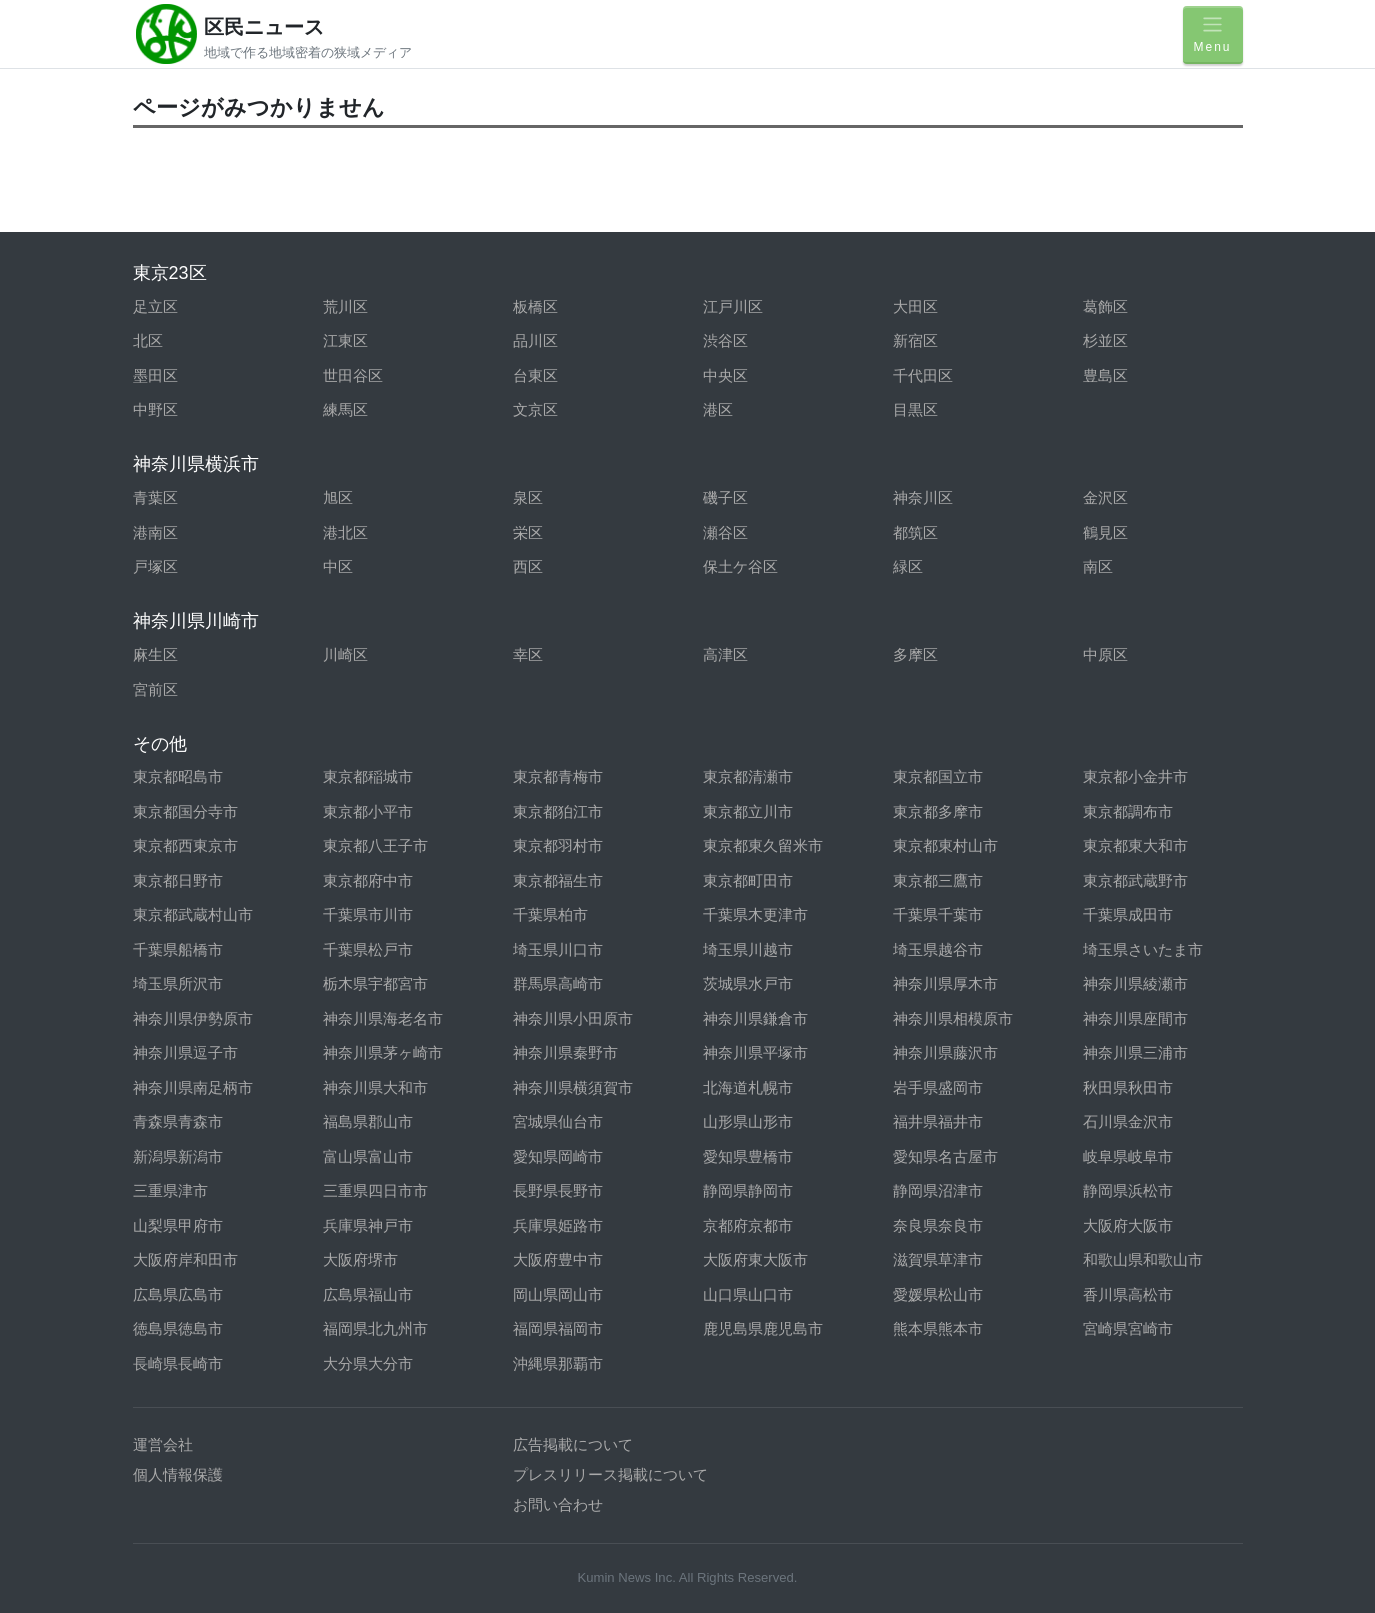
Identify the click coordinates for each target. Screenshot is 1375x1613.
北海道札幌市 (748, 1087)
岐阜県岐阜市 (1128, 1156)
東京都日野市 (178, 880)
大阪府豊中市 (558, 1259)
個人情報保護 (178, 1474)
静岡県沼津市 (938, 1190)
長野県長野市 (558, 1190)
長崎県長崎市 (178, 1363)
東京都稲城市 (368, 776)
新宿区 (915, 340)
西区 (528, 566)
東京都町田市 (748, 880)
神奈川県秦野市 (565, 1052)
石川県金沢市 (1128, 1121)
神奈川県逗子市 (185, 1052)
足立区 (155, 306)
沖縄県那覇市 (558, 1363)
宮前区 (155, 689)
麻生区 (155, 654)
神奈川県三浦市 (1135, 1052)
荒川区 (345, 306)
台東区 (535, 375)
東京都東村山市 (945, 845)
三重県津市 (170, 1190)
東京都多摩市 (938, 811)
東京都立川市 (748, 811)
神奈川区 (923, 497)
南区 (1098, 566)
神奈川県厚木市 (945, 983)
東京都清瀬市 (748, 776)
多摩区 (915, 654)
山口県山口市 (748, 1294)
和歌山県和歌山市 (1143, 1259)
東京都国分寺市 (185, 811)
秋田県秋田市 (1128, 1087)
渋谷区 (725, 340)
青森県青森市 (178, 1121)
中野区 (155, 409)
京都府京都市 (748, 1225)
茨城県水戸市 (748, 983)
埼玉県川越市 (748, 949)
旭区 (338, 497)
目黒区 (915, 409)
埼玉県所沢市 (178, 983)
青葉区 (155, 497)
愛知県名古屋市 (945, 1156)
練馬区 (345, 409)
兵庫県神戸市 (368, 1225)
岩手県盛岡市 (938, 1087)
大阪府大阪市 (1128, 1225)
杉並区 (1105, 340)
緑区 (908, 566)
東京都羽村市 (558, 845)
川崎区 (345, 654)
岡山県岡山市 (558, 1294)
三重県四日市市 (375, 1190)
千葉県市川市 (368, 914)
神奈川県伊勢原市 (193, 1018)
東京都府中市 (368, 880)
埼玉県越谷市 (938, 949)
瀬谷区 (725, 532)
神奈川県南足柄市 (193, 1087)
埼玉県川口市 (558, 949)
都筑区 (915, 532)
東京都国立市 (938, 776)
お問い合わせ (558, 1504)
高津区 (725, 654)
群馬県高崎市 (558, 983)
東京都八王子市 (375, 845)
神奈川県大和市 (375, 1087)
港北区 (345, 532)
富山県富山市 (368, 1156)
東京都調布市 (1128, 811)
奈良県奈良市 (938, 1225)
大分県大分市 (368, 1363)
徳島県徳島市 (178, 1328)
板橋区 (535, 306)
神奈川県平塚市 (755, 1052)
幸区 (528, 654)
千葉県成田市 (1128, 914)
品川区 (535, 340)
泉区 (528, 497)
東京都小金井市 (1135, 776)
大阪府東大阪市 (755, 1259)
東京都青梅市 (558, 776)
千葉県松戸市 (368, 949)
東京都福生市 (558, 880)
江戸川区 (733, 306)
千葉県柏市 (550, 914)
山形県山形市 (748, 1121)
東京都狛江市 (558, 811)
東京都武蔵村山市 (193, 914)
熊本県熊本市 (938, 1328)
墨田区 (155, 375)
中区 (338, 566)
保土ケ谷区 (740, 566)
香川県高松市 (1128, 1294)
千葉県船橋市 (178, 949)
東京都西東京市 (185, 845)
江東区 (345, 340)
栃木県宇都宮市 (375, 983)
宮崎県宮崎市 (1128, 1328)
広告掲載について (573, 1444)
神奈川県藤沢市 (945, 1052)
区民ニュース (264, 27)
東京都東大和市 (1135, 845)
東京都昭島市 (178, 776)
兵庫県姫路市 (558, 1225)
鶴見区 (1105, 532)
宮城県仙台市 (558, 1121)
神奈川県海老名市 (383, 1018)
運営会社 (163, 1444)
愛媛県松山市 (938, 1294)
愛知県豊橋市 (748, 1156)
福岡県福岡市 (558, 1328)
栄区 (528, 532)
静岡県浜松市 (1128, 1190)
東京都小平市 (368, 811)
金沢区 (1105, 497)
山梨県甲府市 (178, 1225)
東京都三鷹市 (938, 880)
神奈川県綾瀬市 (1135, 983)
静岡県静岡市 (748, 1190)
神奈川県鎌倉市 (755, 1018)
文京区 (535, 409)
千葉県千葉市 (938, 914)
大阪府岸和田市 (185, 1259)
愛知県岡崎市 (558, 1156)
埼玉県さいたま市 (1143, 949)
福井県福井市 (938, 1121)
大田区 (915, 306)
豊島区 (1105, 375)
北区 (148, 340)
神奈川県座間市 (1135, 1018)
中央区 (725, 375)
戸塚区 (155, 566)
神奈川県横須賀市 (573, 1087)
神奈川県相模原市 (953, 1018)
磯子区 (725, 497)
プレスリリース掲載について (610, 1474)
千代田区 (923, 375)
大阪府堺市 (360, 1259)
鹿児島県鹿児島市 (763, 1328)
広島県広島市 (178, 1294)
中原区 (1105, 654)
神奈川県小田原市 (573, 1018)
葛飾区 (1105, 306)
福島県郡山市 (368, 1121)
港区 (718, 409)
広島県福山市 (368, 1294)
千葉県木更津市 (755, 914)
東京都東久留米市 (763, 845)
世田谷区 (353, 375)
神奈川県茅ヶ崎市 (383, 1052)
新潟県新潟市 (178, 1156)
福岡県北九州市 (375, 1328)
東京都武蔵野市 (1135, 880)
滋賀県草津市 (938, 1259)
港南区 (155, 532)
